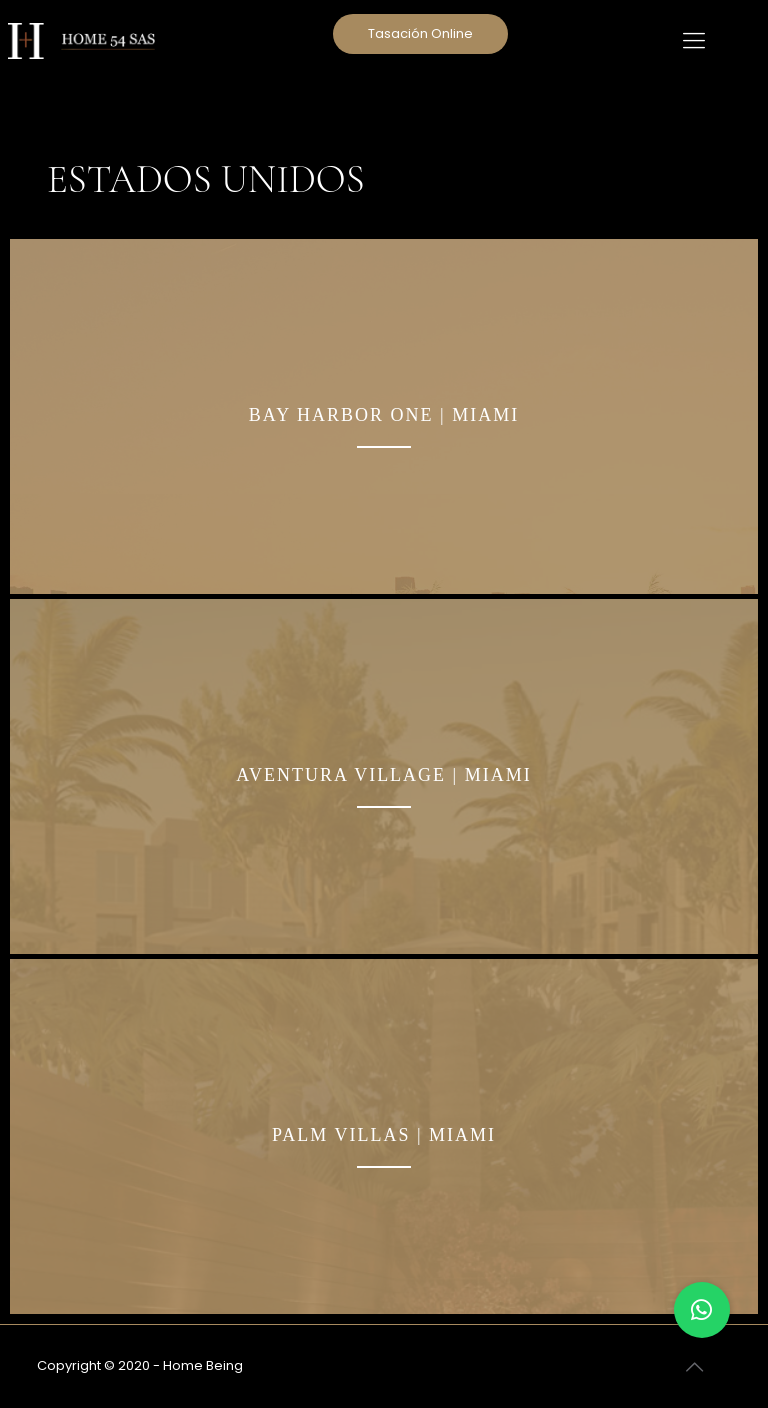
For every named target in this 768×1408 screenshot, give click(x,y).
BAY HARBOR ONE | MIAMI (384, 415)
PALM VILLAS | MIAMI (384, 1135)
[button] (702, 1310)
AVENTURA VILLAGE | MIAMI (383, 775)
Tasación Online (420, 33)
